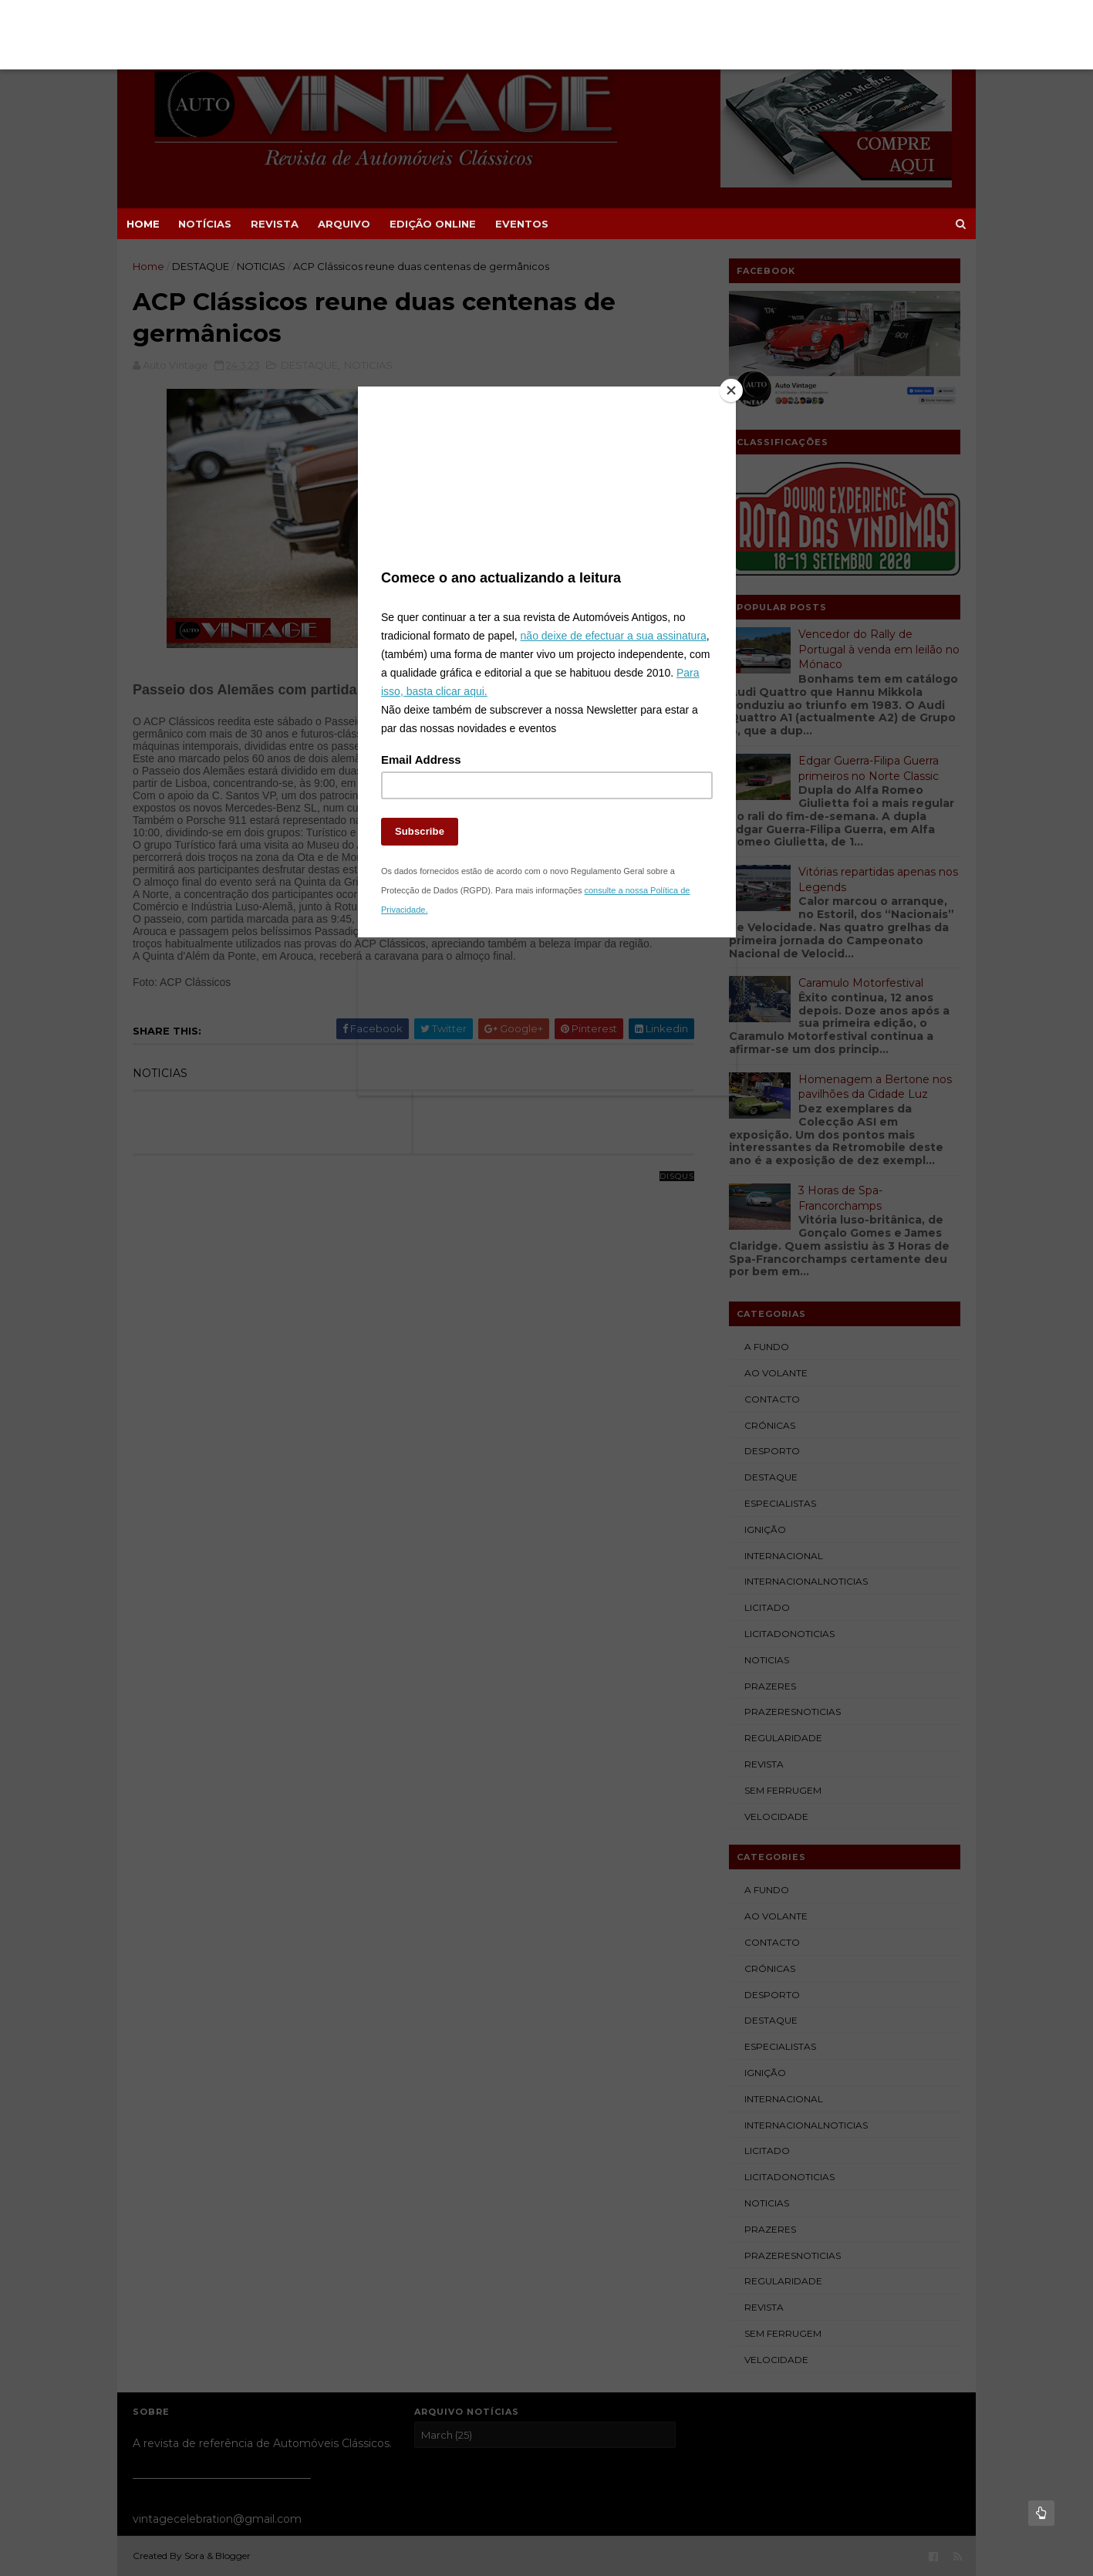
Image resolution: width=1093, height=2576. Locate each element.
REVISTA (275, 224)
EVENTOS (521, 224)
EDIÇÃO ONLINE (433, 224)
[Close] (732, 390)
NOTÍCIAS (204, 224)
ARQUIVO (344, 224)
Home (143, 224)
